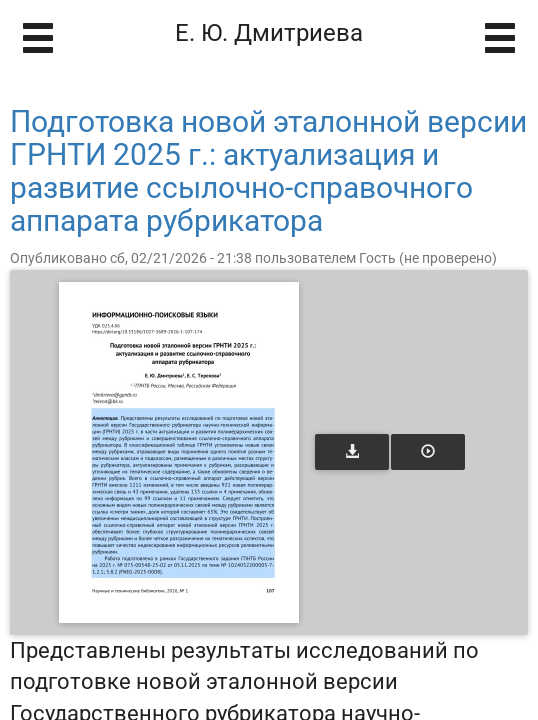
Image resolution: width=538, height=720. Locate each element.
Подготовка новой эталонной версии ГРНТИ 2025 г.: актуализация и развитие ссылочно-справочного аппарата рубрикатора (268, 171)
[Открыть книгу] (179, 452)
